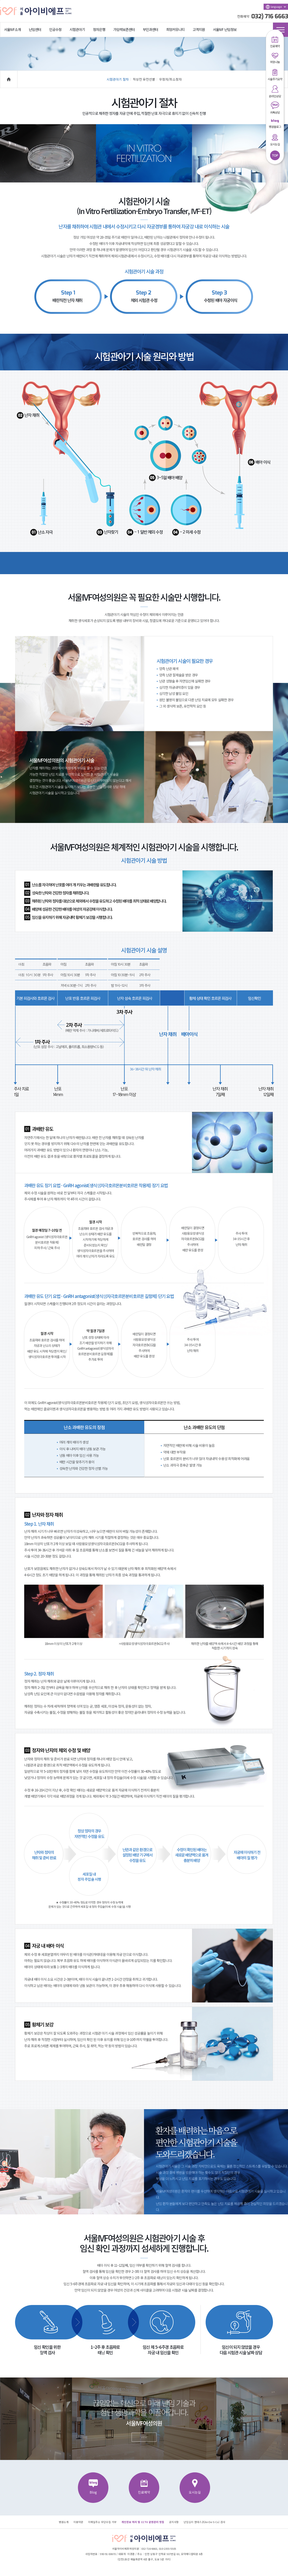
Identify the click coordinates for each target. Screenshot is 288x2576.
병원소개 (64, 2522)
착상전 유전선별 (145, 79)
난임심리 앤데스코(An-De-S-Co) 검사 (204, 2522)
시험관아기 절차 (119, 79)
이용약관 (78, 2522)
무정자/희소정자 (170, 79)
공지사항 (174, 2522)
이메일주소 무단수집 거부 (102, 2522)
